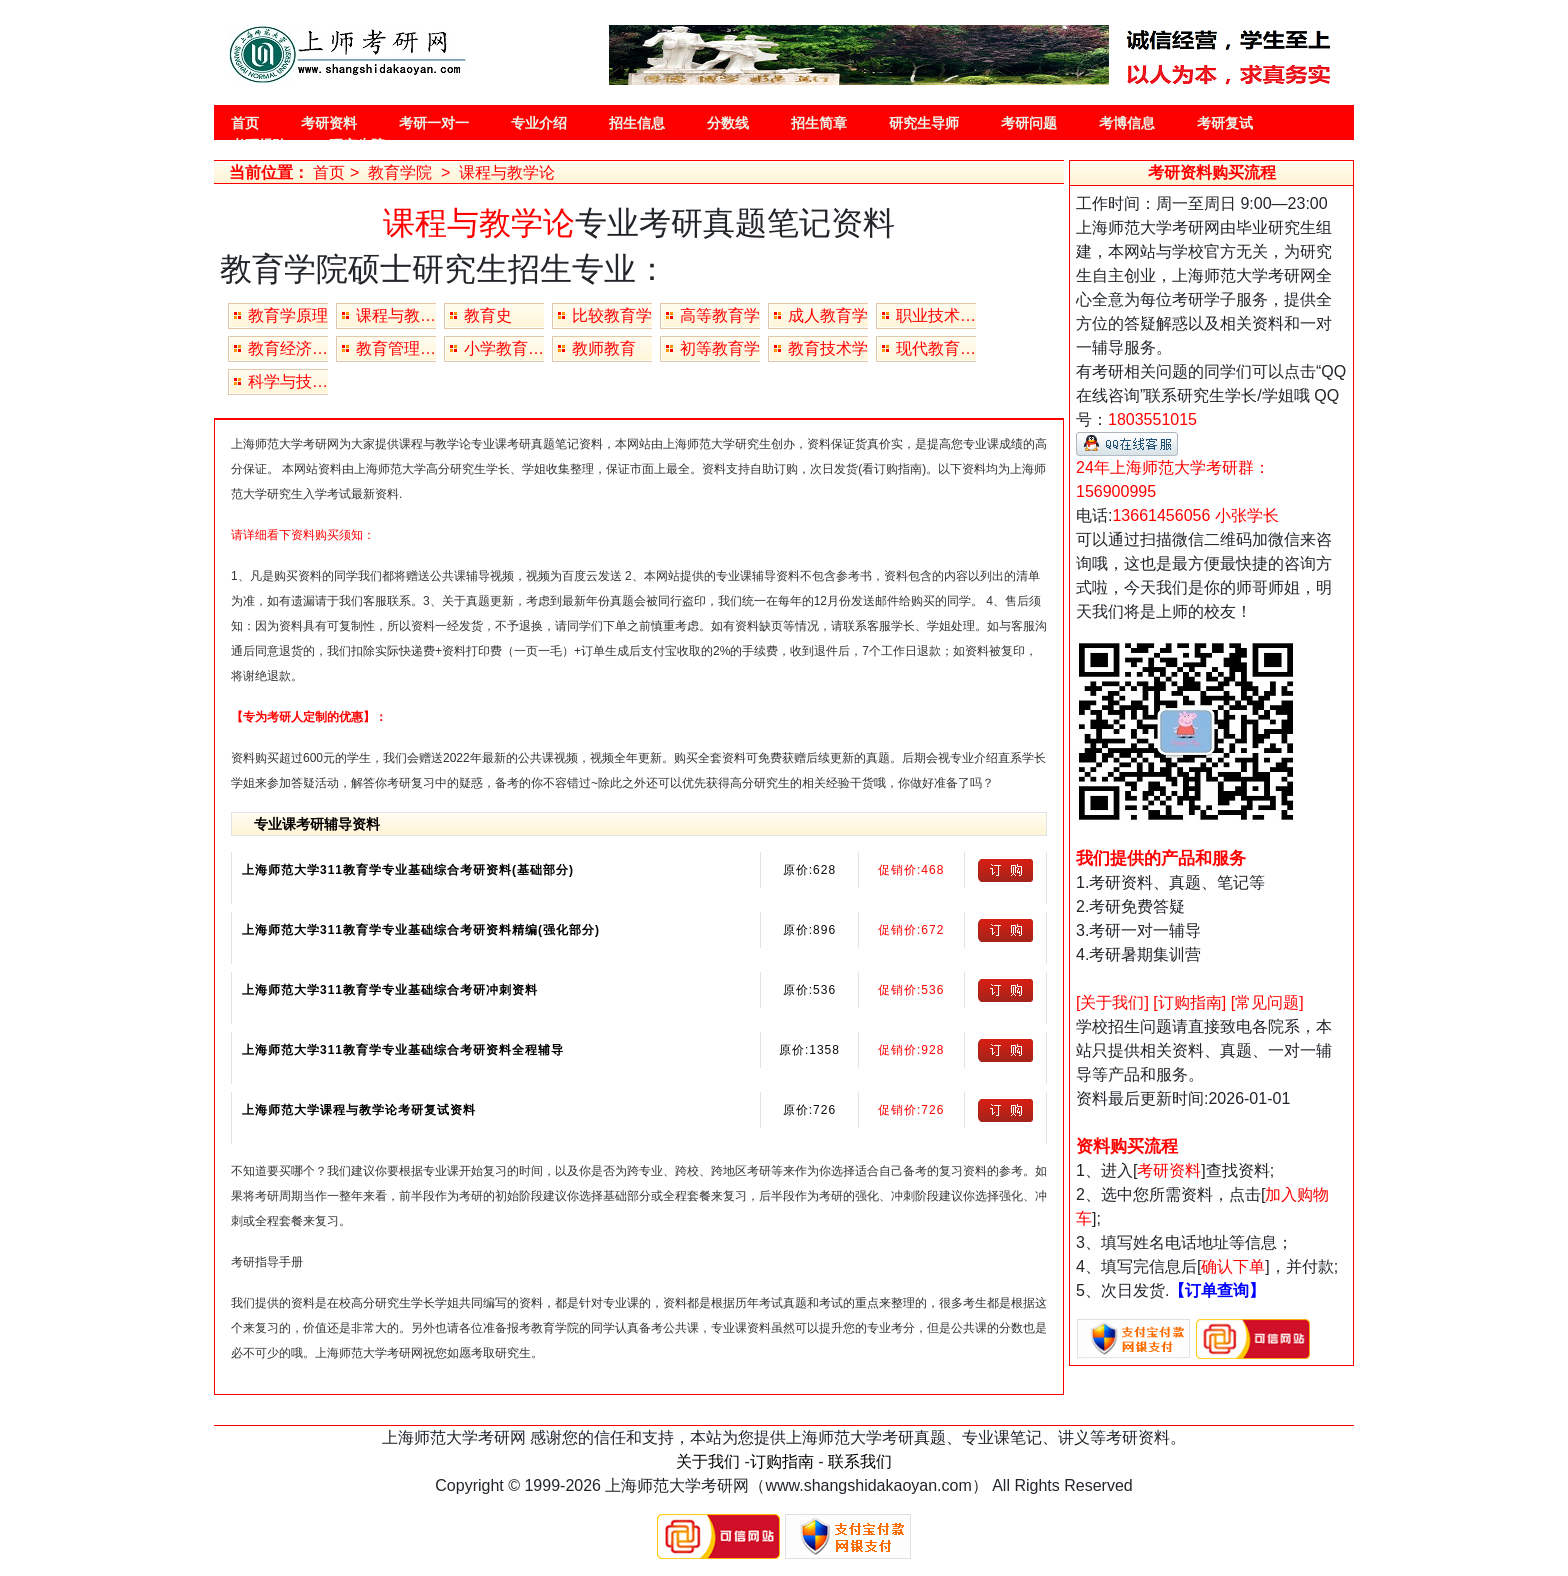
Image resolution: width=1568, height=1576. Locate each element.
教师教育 (604, 348)
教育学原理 (288, 315)
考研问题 (1029, 123)
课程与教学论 (396, 315)
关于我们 (708, 1461)
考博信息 (1127, 123)
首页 (245, 123)
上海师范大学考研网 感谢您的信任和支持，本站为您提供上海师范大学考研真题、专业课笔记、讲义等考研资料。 (784, 1437)
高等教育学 (720, 315)
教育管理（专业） (396, 348)
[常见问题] (1267, 1002)
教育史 (488, 315)
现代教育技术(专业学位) (936, 348)
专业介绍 (539, 123)
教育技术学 (828, 348)
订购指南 (782, 1461)
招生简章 (819, 123)
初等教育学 (720, 348)
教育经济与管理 (288, 348)
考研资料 (329, 123)
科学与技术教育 (288, 381)
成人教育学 (828, 315)
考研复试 (1225, 123)
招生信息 (637, 123)
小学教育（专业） (504, 348)
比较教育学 (612, 315)
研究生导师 (924, 123)
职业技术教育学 (936, 315)
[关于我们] (1112, 1002)
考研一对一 (434, 123)
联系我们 (860, 1461)
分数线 (728, 123)
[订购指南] (1189, 1002)
